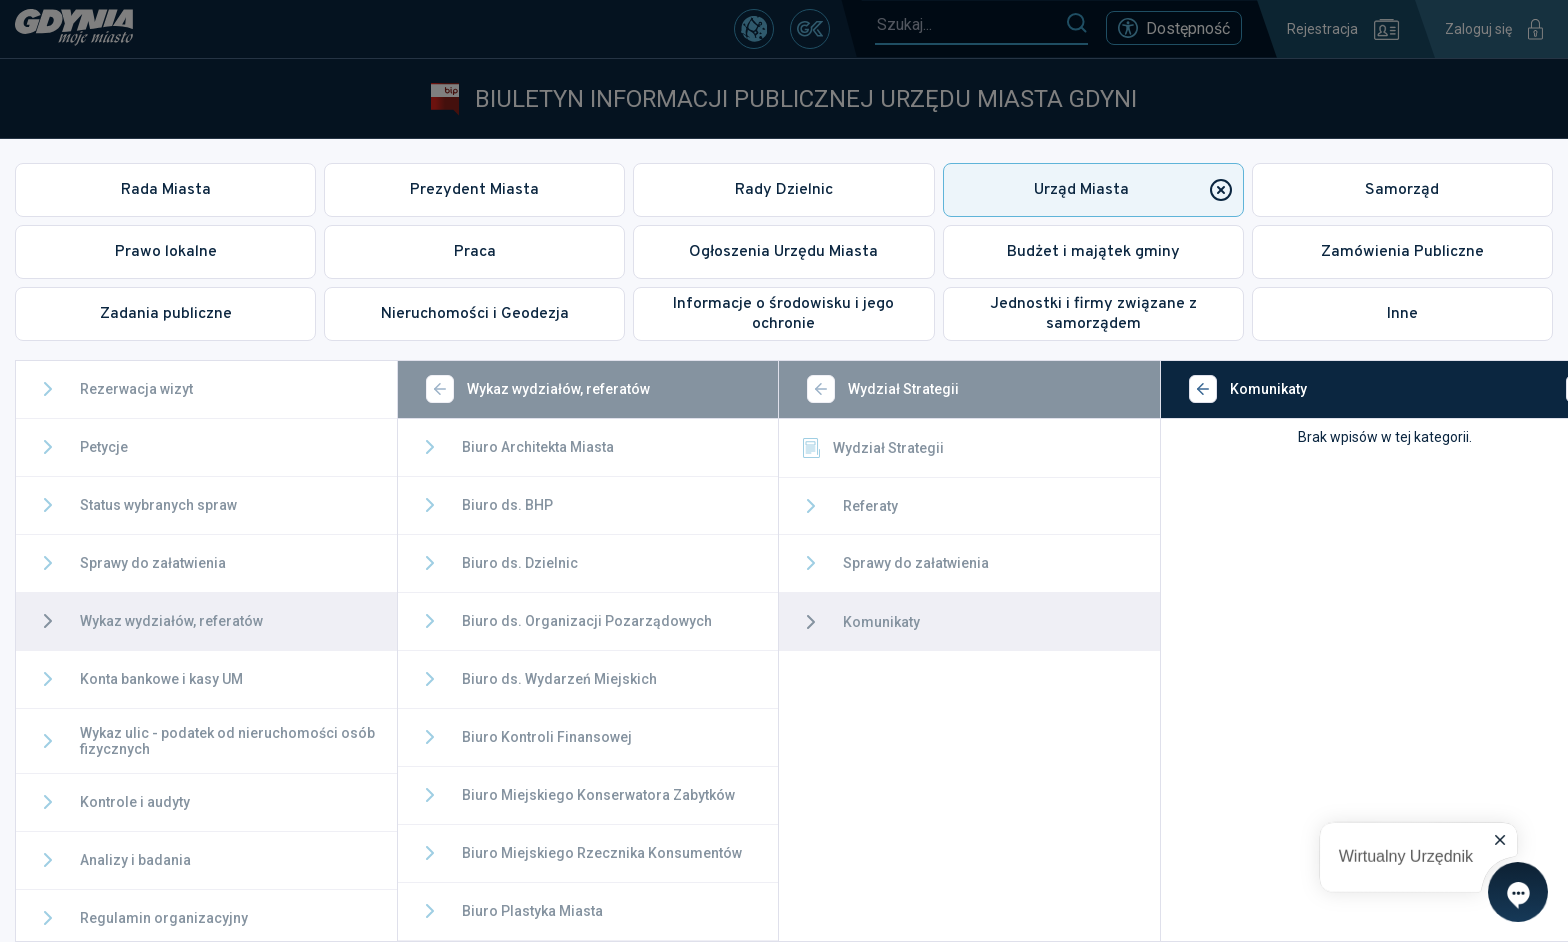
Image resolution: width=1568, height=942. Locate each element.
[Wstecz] (421, 389)
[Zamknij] (1523, 389)
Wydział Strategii (833, 448)
